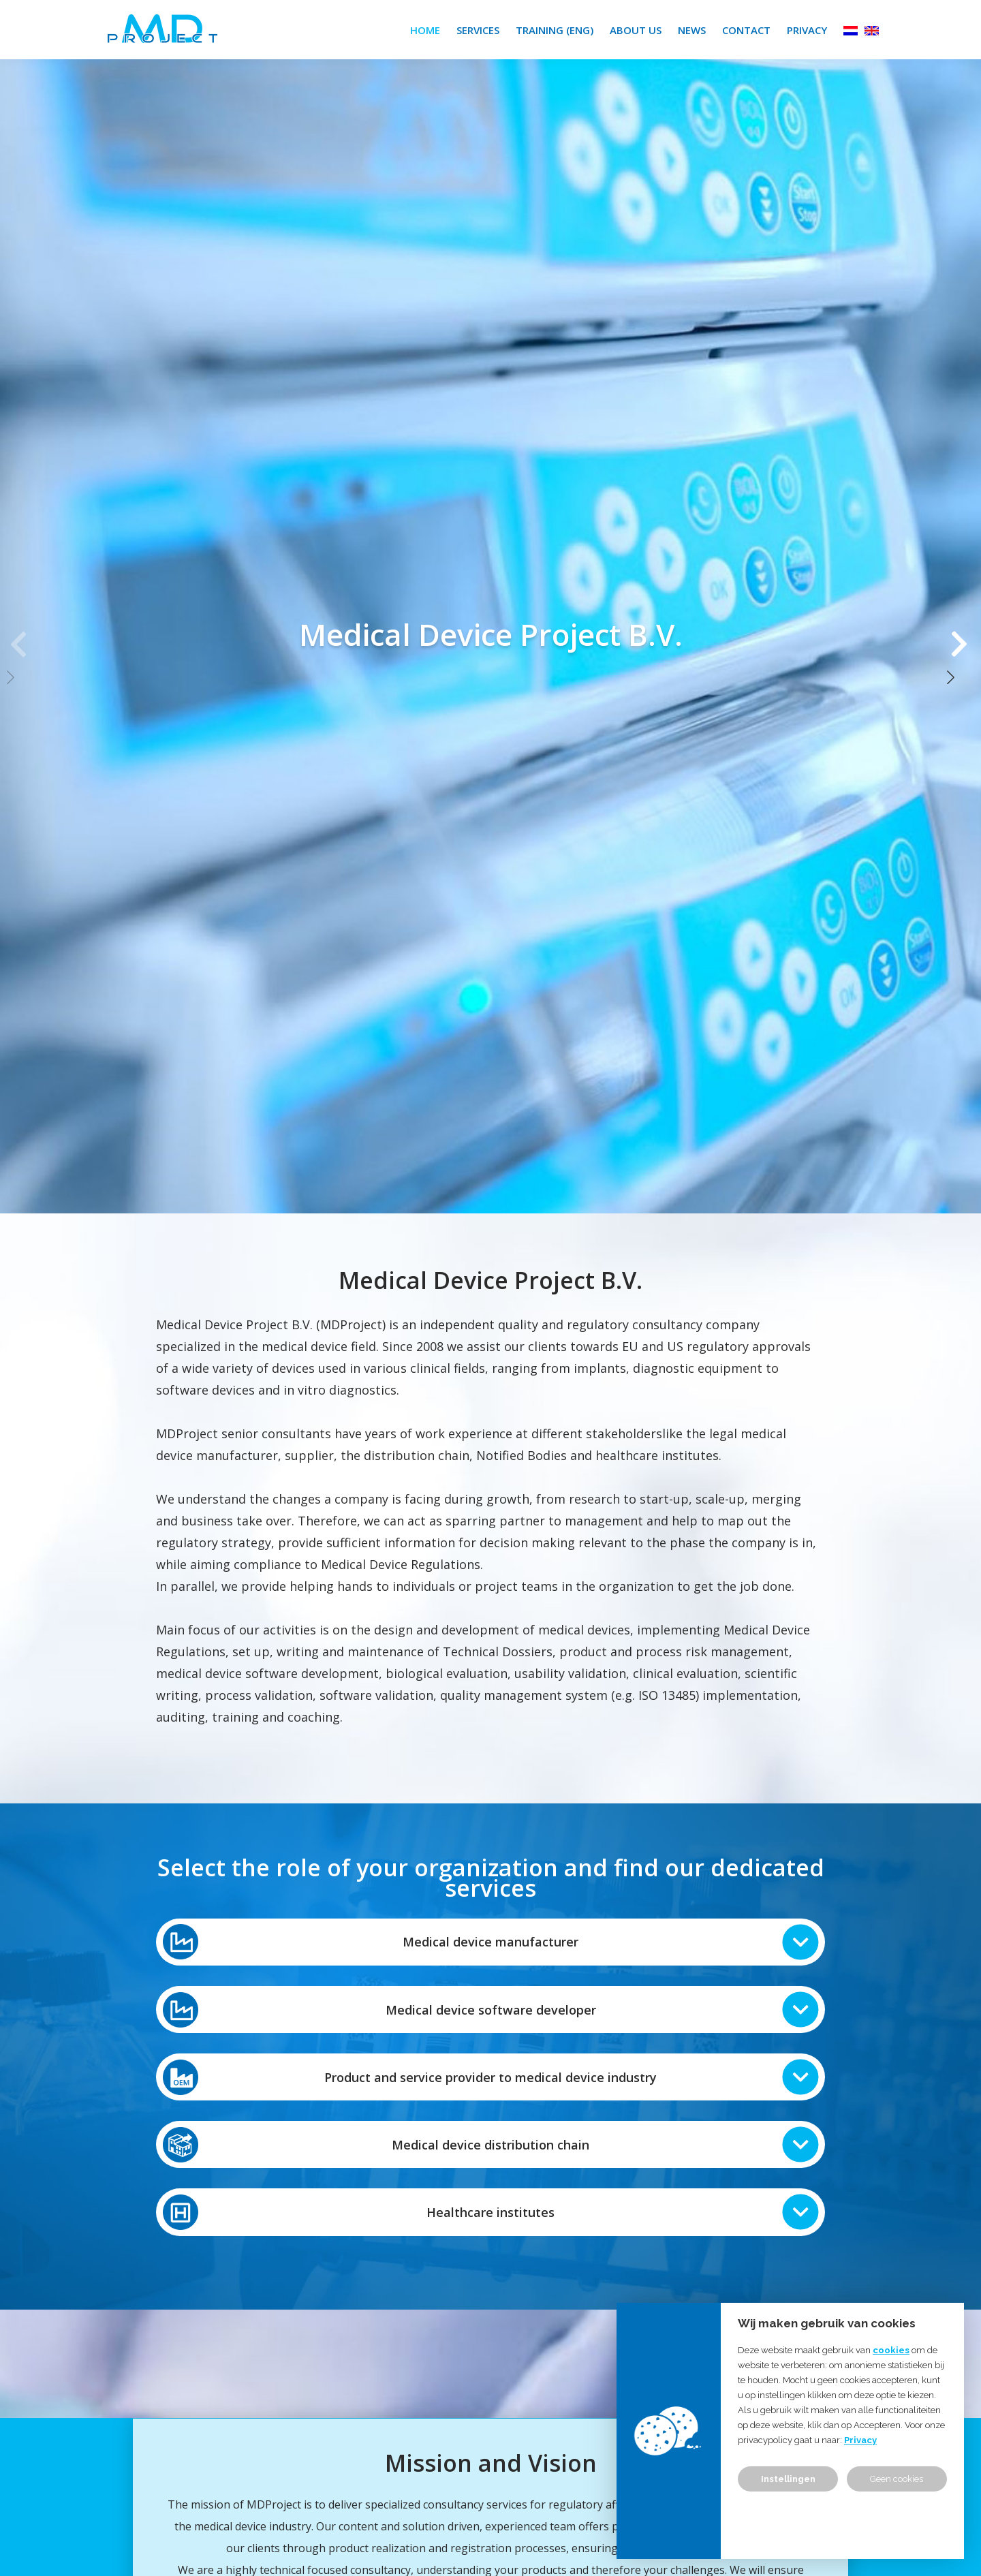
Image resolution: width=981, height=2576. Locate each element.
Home (425, 30)
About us (635, 30)
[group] (490, 634)
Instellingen (788, 2479)
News (692, 30)
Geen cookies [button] (896, 2479)
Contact (746, 30)
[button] (960, 634)
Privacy (807, 30)
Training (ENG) (554, 30)
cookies (891, 2350)
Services (477, 30)
